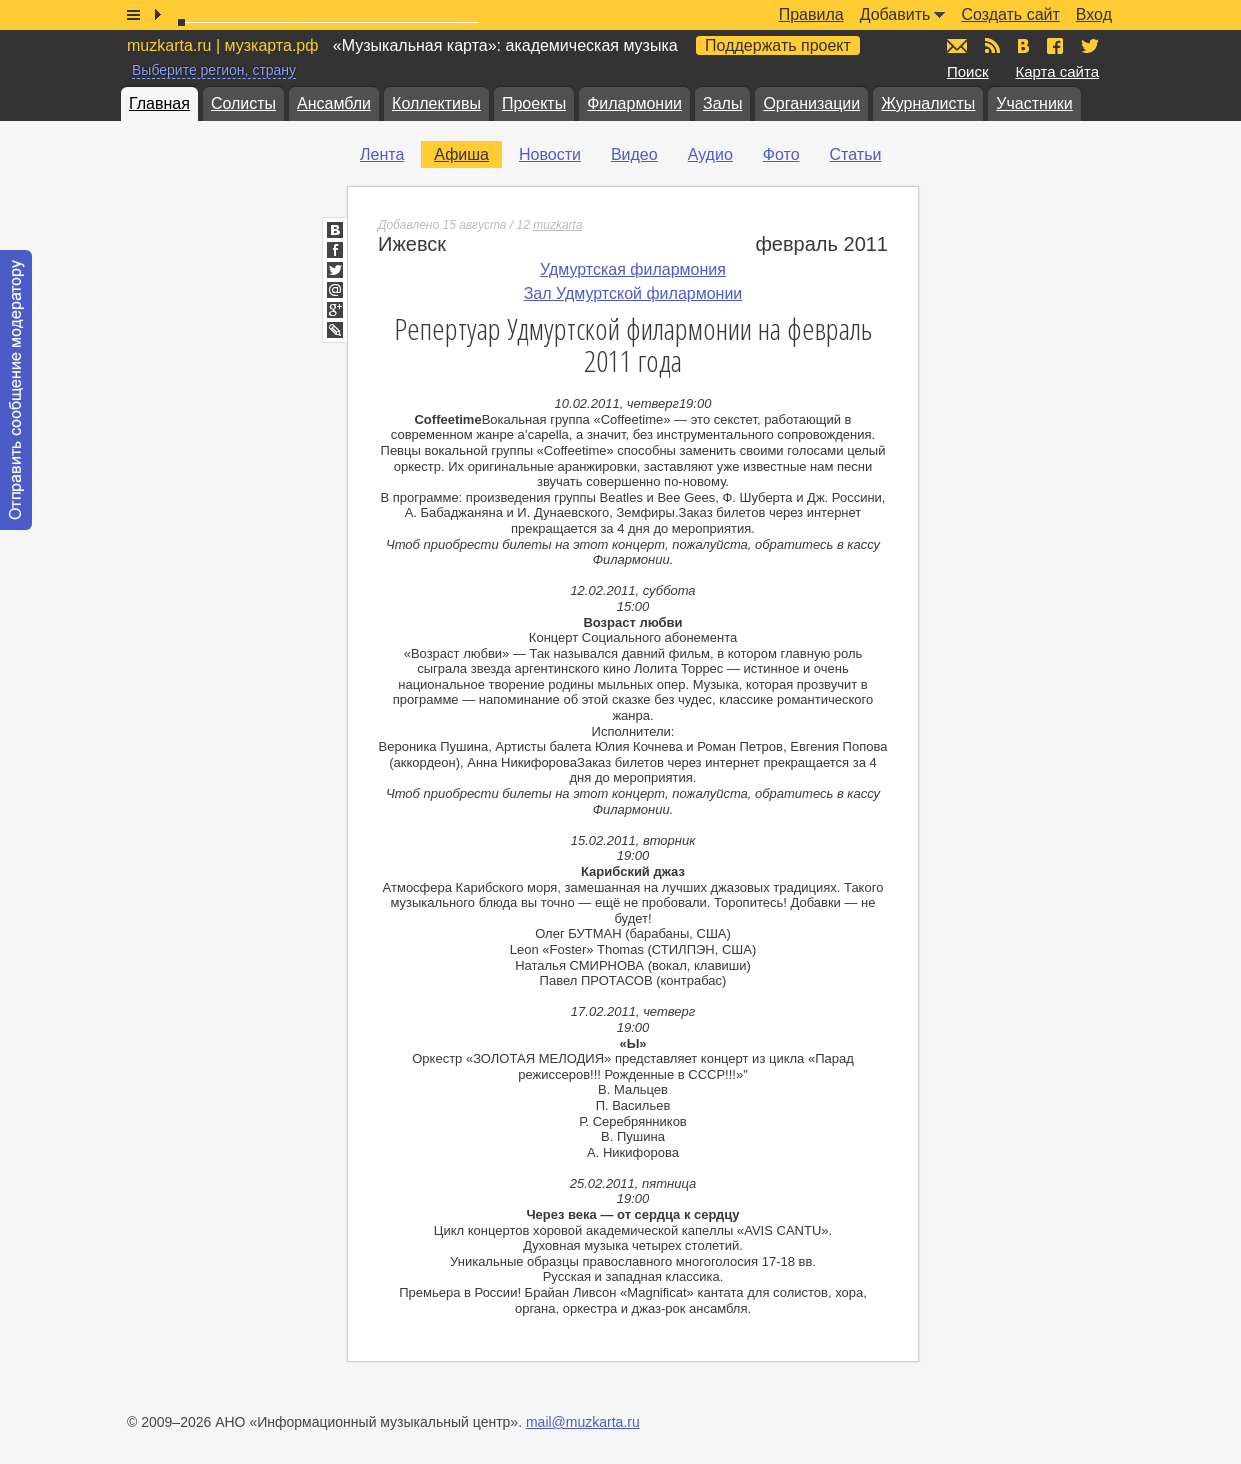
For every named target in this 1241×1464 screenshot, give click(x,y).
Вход (1094, 14)
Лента (382, 154)
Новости (550, 154)
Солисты (243, 103)
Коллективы (436, 103)
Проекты (534, 103)
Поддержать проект (778, 45)
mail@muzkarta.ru (583, 1422)
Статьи (856, 154)
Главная (159, 103)
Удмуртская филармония (633, 269)
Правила (811, 14)
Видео (634, 154)
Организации (811, 103)
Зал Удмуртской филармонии (633, 293)
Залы (722, 103)
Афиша (461, 154)
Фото (781, 154)
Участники (1034, 103)
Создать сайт (1010, 14)
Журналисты (928, 103)
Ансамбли (334, 103)
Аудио (710, 154)
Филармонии (634, 103)
